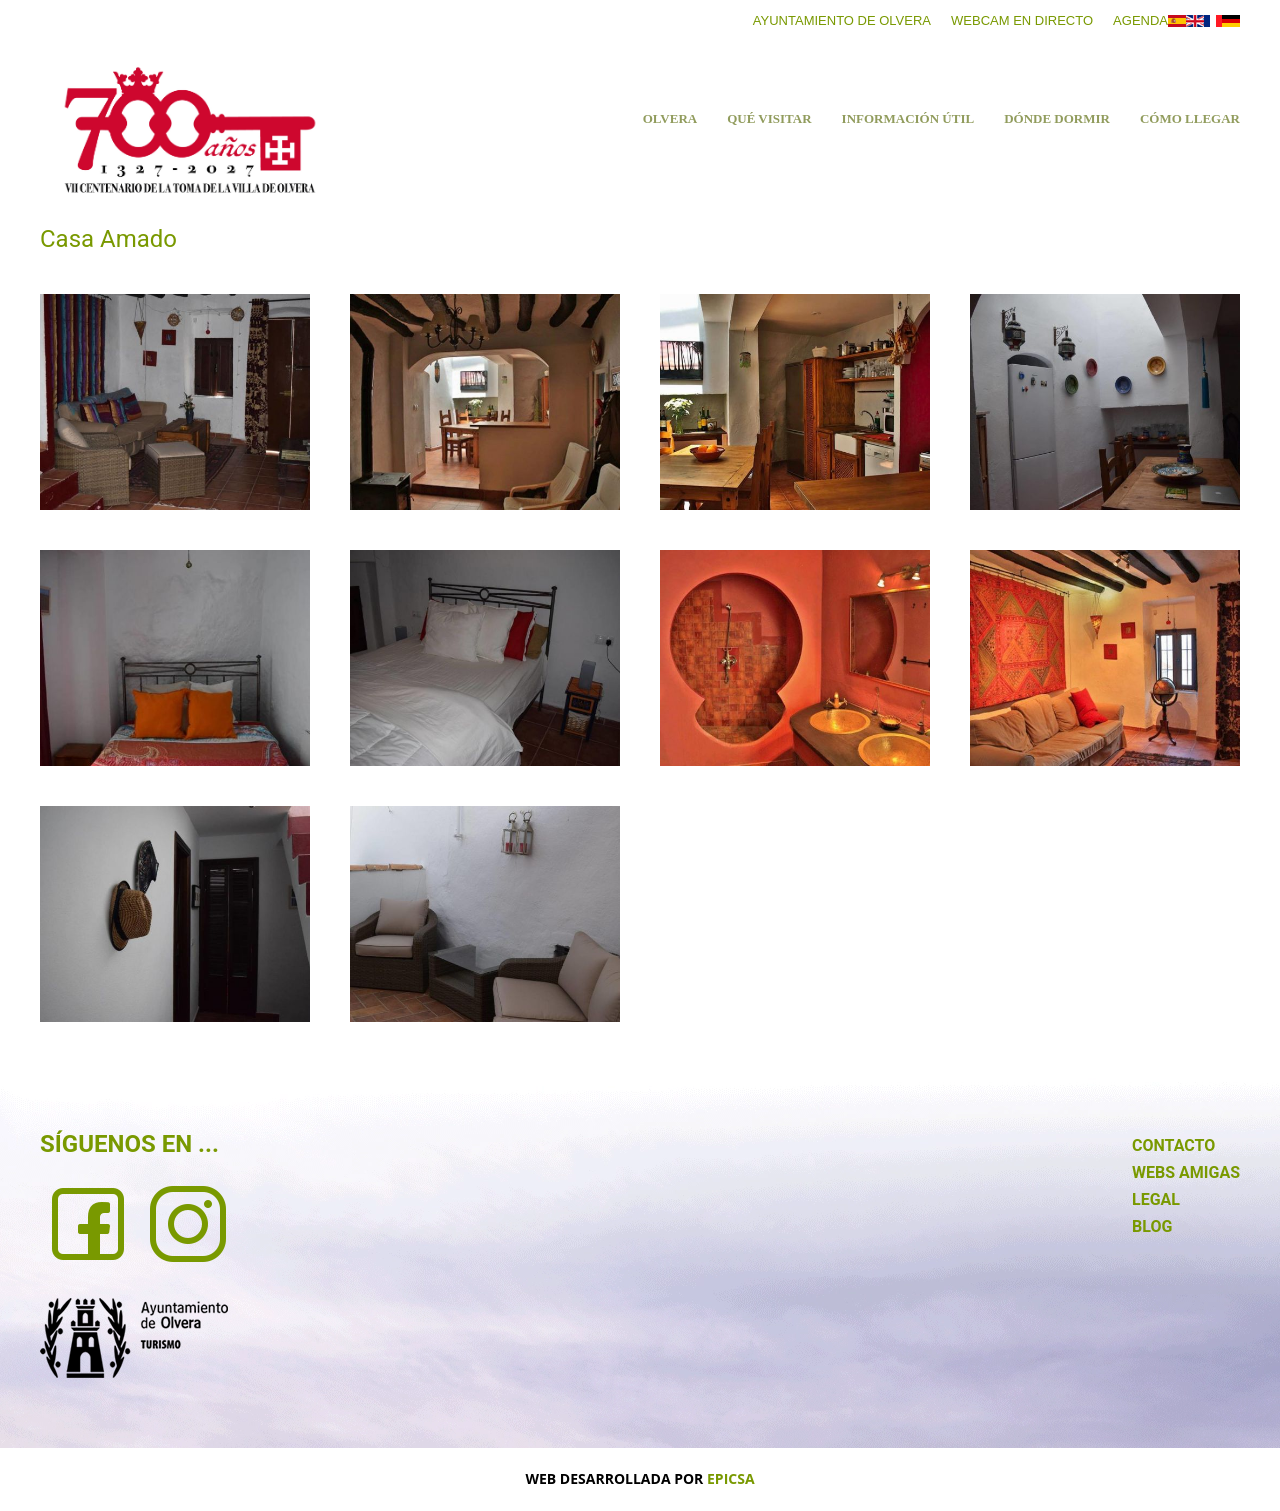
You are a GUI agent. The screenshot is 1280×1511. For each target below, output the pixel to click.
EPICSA (731, 1478)
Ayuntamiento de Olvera (842, 20)
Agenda (1140, 20)
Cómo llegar (1190, 118)
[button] (175, 402)
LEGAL (1156, 1199)
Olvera (670, 118)
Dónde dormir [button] (1057, 118)
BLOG (1152, 1226)
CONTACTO (1173, 1145)
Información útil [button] (908, 118)
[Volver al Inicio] (190, 130)
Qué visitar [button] (769, 118)
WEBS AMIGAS (1186, 1172)
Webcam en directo (1022, 20)
